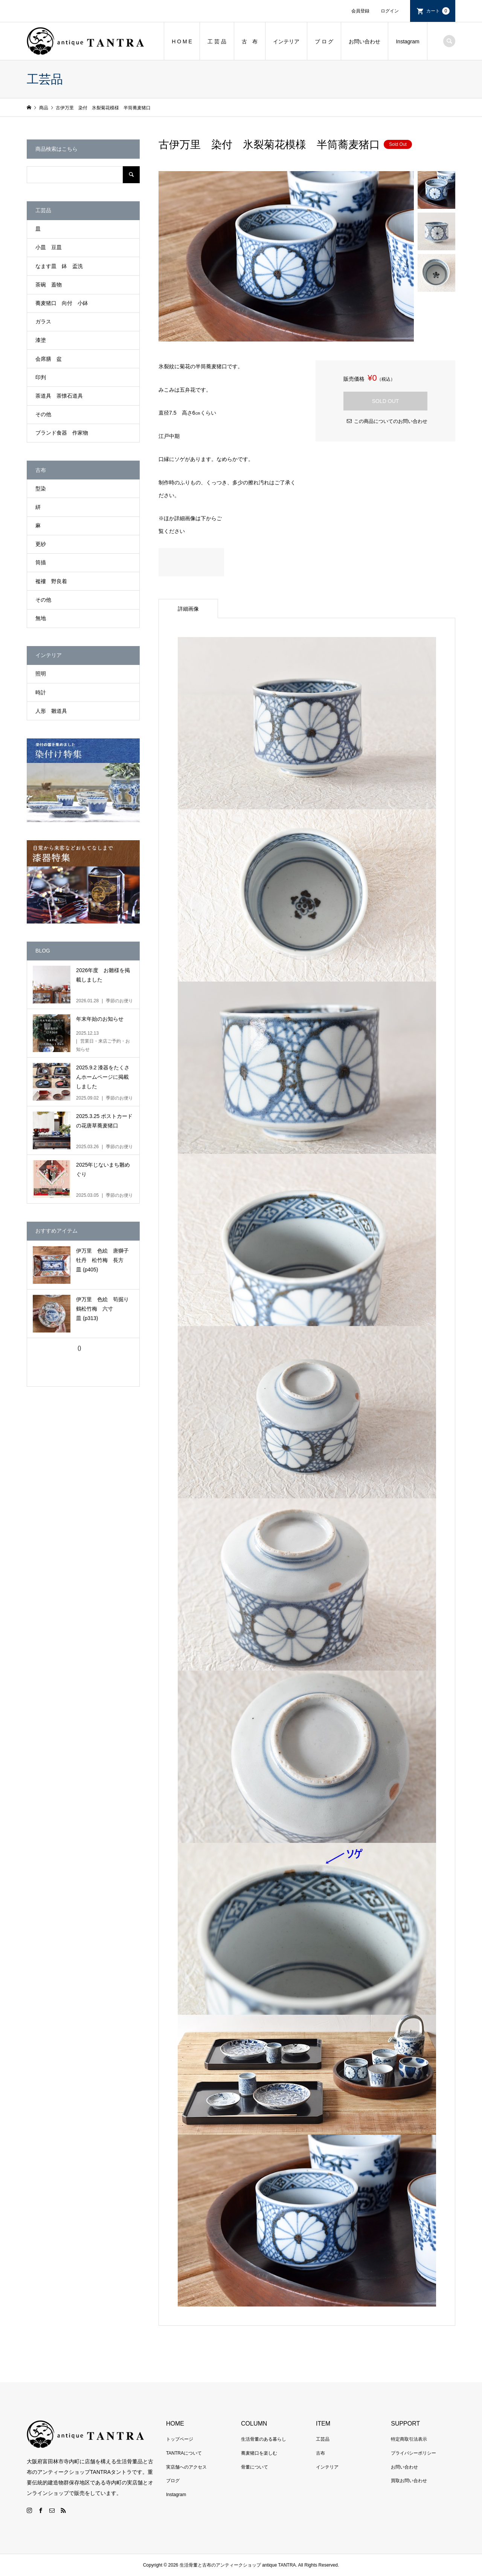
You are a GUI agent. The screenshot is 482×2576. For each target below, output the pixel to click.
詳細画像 (188, 609)
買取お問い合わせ (409, 2480)
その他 (43, 414)
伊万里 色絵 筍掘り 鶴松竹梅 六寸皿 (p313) (105, 1308)
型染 (40, 488)
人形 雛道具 (51, 711)
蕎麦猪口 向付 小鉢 (61, 303)
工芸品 (322, 2439)
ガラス (43, 322)
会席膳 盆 (48, 359)
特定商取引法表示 (409, 2439)
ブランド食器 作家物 (61, 433)
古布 (320, 2453)
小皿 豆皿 (48, 247)
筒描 (40, 562)
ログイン (390, 11)
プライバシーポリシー (413, 2453)
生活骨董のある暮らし (263, 2439)
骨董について (254, 2467)
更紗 (40, 544)
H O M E (182, 41)
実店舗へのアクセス (186, 2467)
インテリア (286, 41)
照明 (40, 674)
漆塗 (40, 340)
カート (438, 11)
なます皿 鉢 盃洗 (59, 266)
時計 (40, 692)
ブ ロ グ (324, 41)
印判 (40, 377)
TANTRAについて (184, 2453)
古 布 (250, 41)
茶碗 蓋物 (48, 285)
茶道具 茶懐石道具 (59, 396)
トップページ (179, 2439)
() (78, 1348)
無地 (40, 618)
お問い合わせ (364, 41)
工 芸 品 (216, 41)
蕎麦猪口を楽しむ (259, 2453)
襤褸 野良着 (51, 581)
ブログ (173, 2480)
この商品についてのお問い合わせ (390, 421)
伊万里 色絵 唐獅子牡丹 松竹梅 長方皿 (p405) (102, 1260)
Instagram (407, 41)
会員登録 (360, 11)
